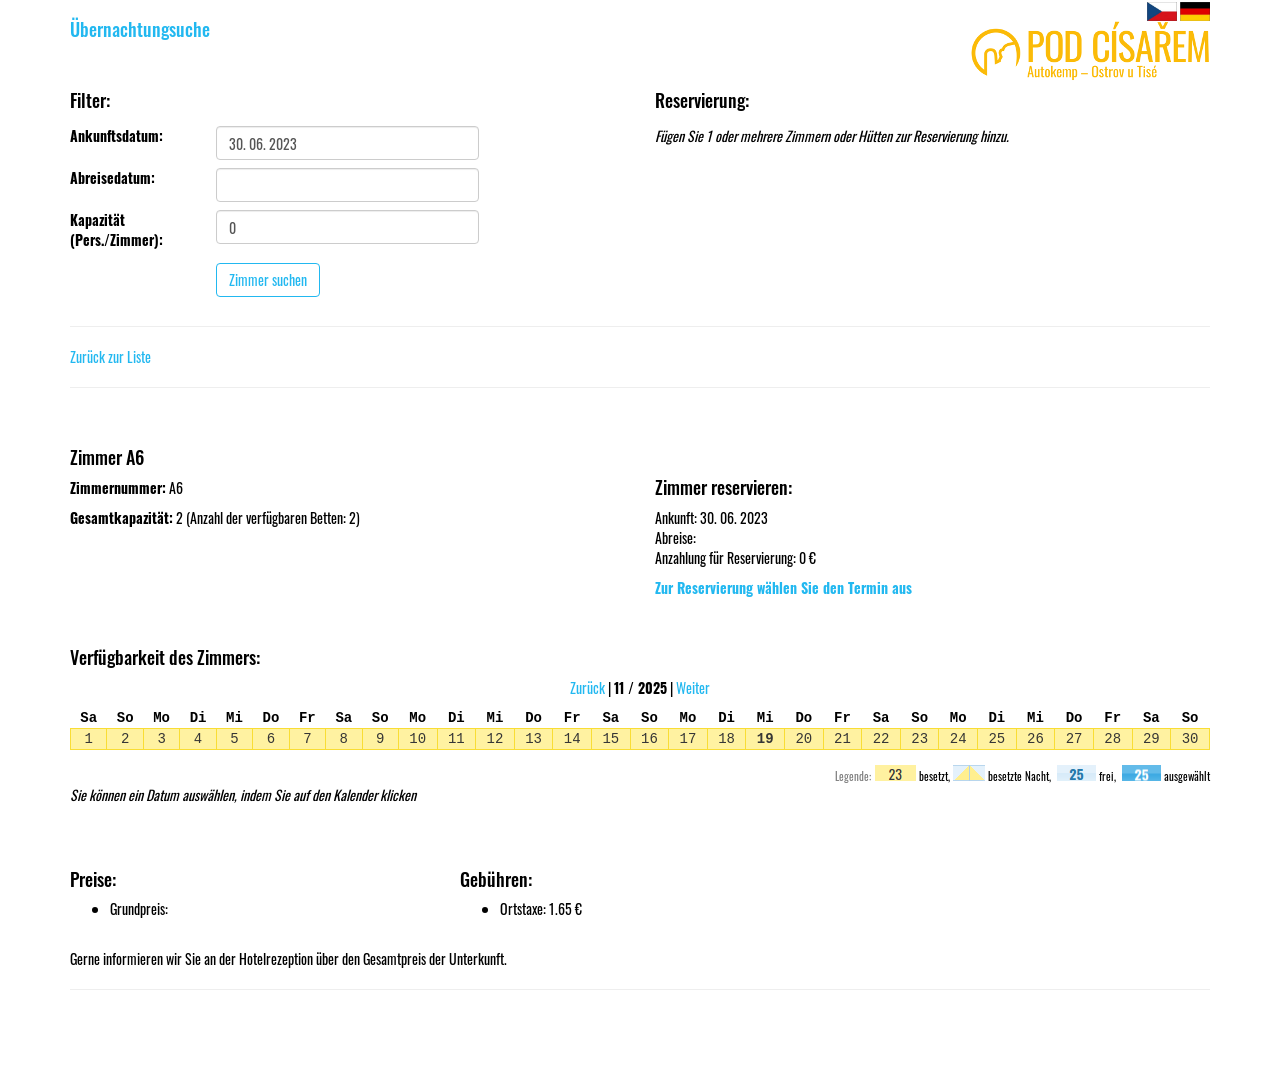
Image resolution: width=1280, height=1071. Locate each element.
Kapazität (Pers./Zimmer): (116, 230)
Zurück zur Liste (110, 356)
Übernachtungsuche (140, 29)
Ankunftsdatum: (116, 136)
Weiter (693, 687)
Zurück (587, 687)
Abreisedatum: (112, 178)
